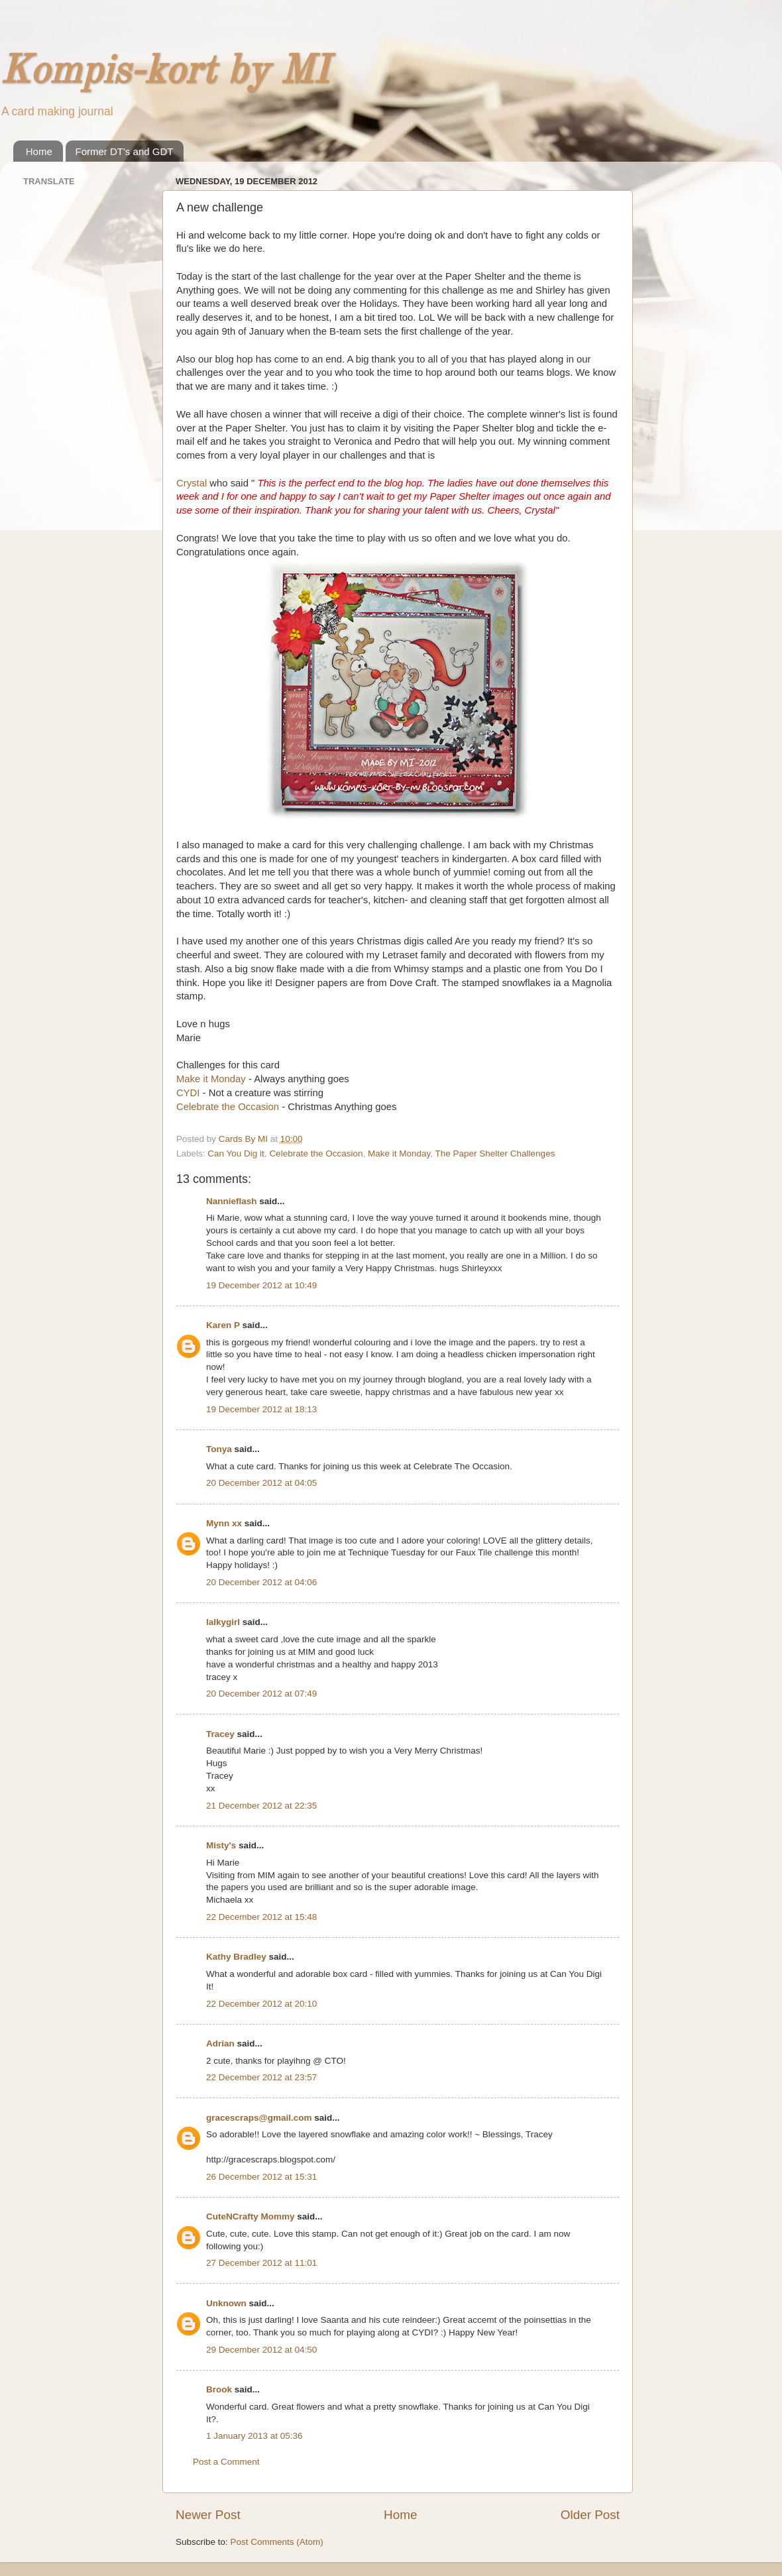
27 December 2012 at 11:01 (261, 2263)
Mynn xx (224, 1523)
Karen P (223, 1325)
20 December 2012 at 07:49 (261, 1694)
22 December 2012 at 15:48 (261, 1917)
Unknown (226, 2303)
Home (39, 151)
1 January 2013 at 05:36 (254, 2436)
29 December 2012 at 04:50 (261, 2350)
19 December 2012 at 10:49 (261, 1285)
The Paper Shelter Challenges (495, 1153)
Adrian (220, 2043)
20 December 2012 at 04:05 (261, 1483)
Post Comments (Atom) (277, 2542)
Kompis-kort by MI (164, 72)
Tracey (220, 1734)
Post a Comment (226, 2462)
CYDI (189, 1093)
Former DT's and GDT (125, 151)
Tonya (219, 1449)
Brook (219, 2389)
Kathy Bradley (236, 1957)
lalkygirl (223, 1622)
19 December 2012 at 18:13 (261, 1409)
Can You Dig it (235, 1153)
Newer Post (208, 2515)
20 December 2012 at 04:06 (261, 1582)
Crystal (191, 483)
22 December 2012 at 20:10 (261, 2004)
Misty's (221, 1845)
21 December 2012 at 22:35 (261, 1806)
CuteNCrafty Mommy (250, 2216)
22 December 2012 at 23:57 (261, 2077)
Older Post (590, 2515)
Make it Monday (211, 1079)
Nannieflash (231, 1201)
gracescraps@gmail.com (259, 2118)
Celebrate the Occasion (227, 1106)
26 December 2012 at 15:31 (261, 2177)
